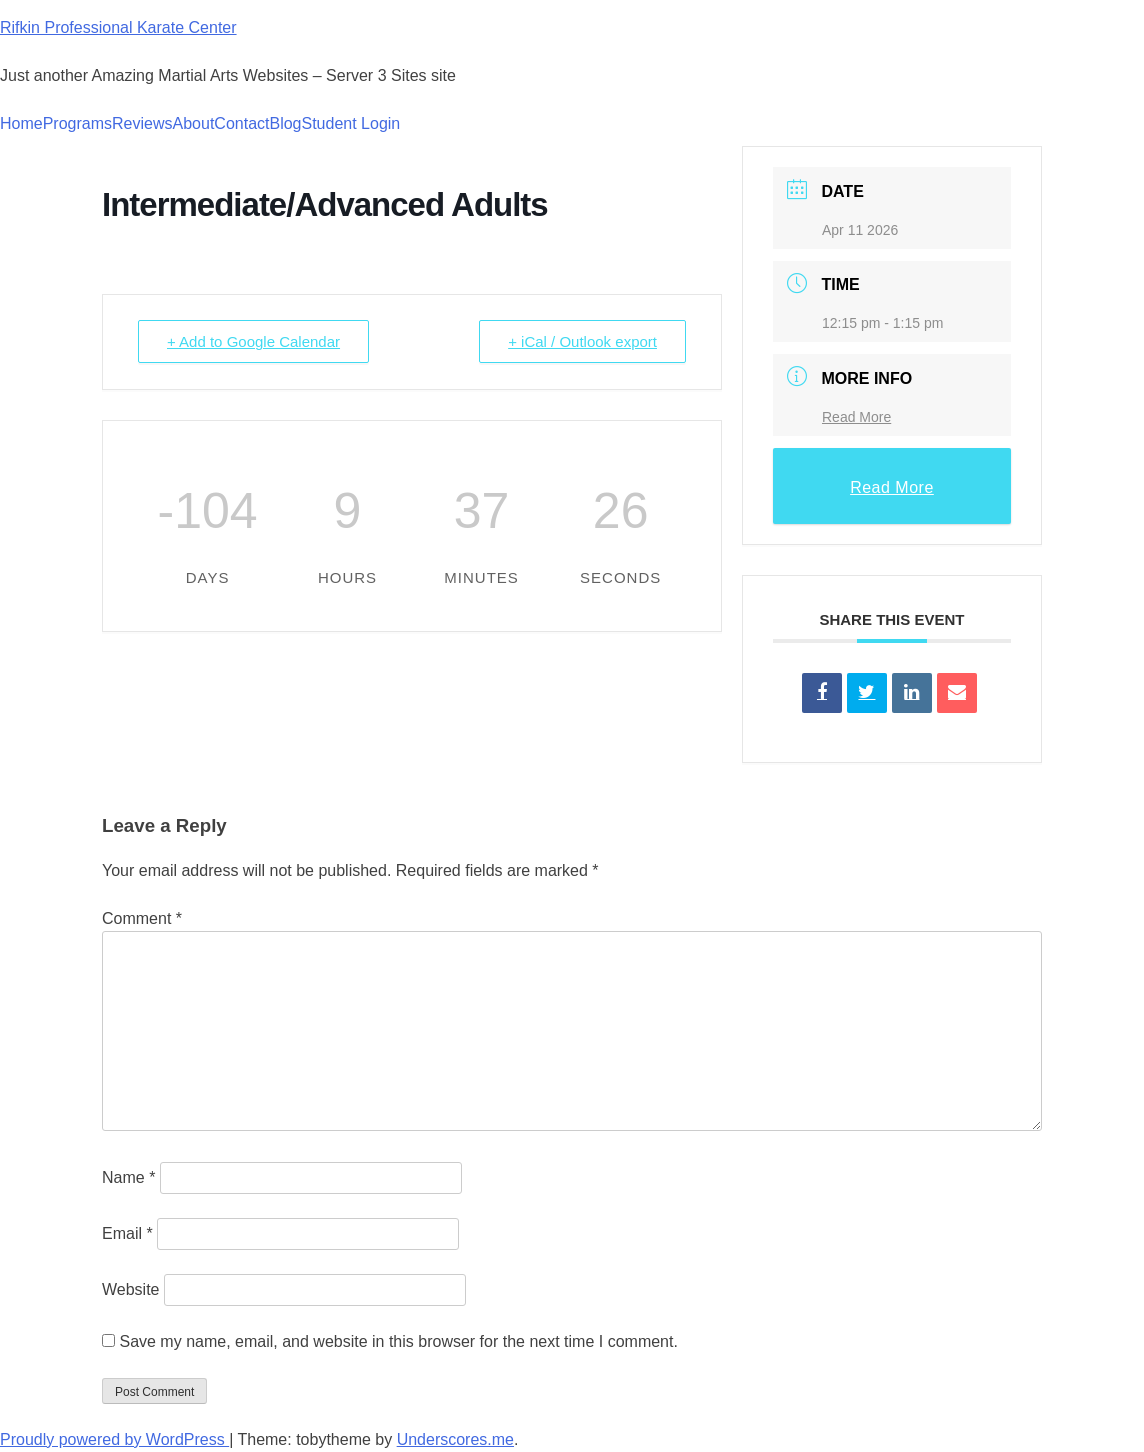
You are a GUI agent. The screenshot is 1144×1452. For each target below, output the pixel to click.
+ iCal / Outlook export (582, 341)
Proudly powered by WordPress (114, 1439)
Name (128, 1177)
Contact (241, 123)
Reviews (142, 123)
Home (21, 123)
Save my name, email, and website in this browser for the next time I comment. (398, 1341)
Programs (77, 123)
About (194, 123)
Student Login (351, 123)
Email (127, 1233)
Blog (285, 123)
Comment (142, 918)
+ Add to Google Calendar (253, 341)
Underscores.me (455, 1439)
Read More (856, 417)
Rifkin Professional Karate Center (118, 27)
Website (131, 1289)
